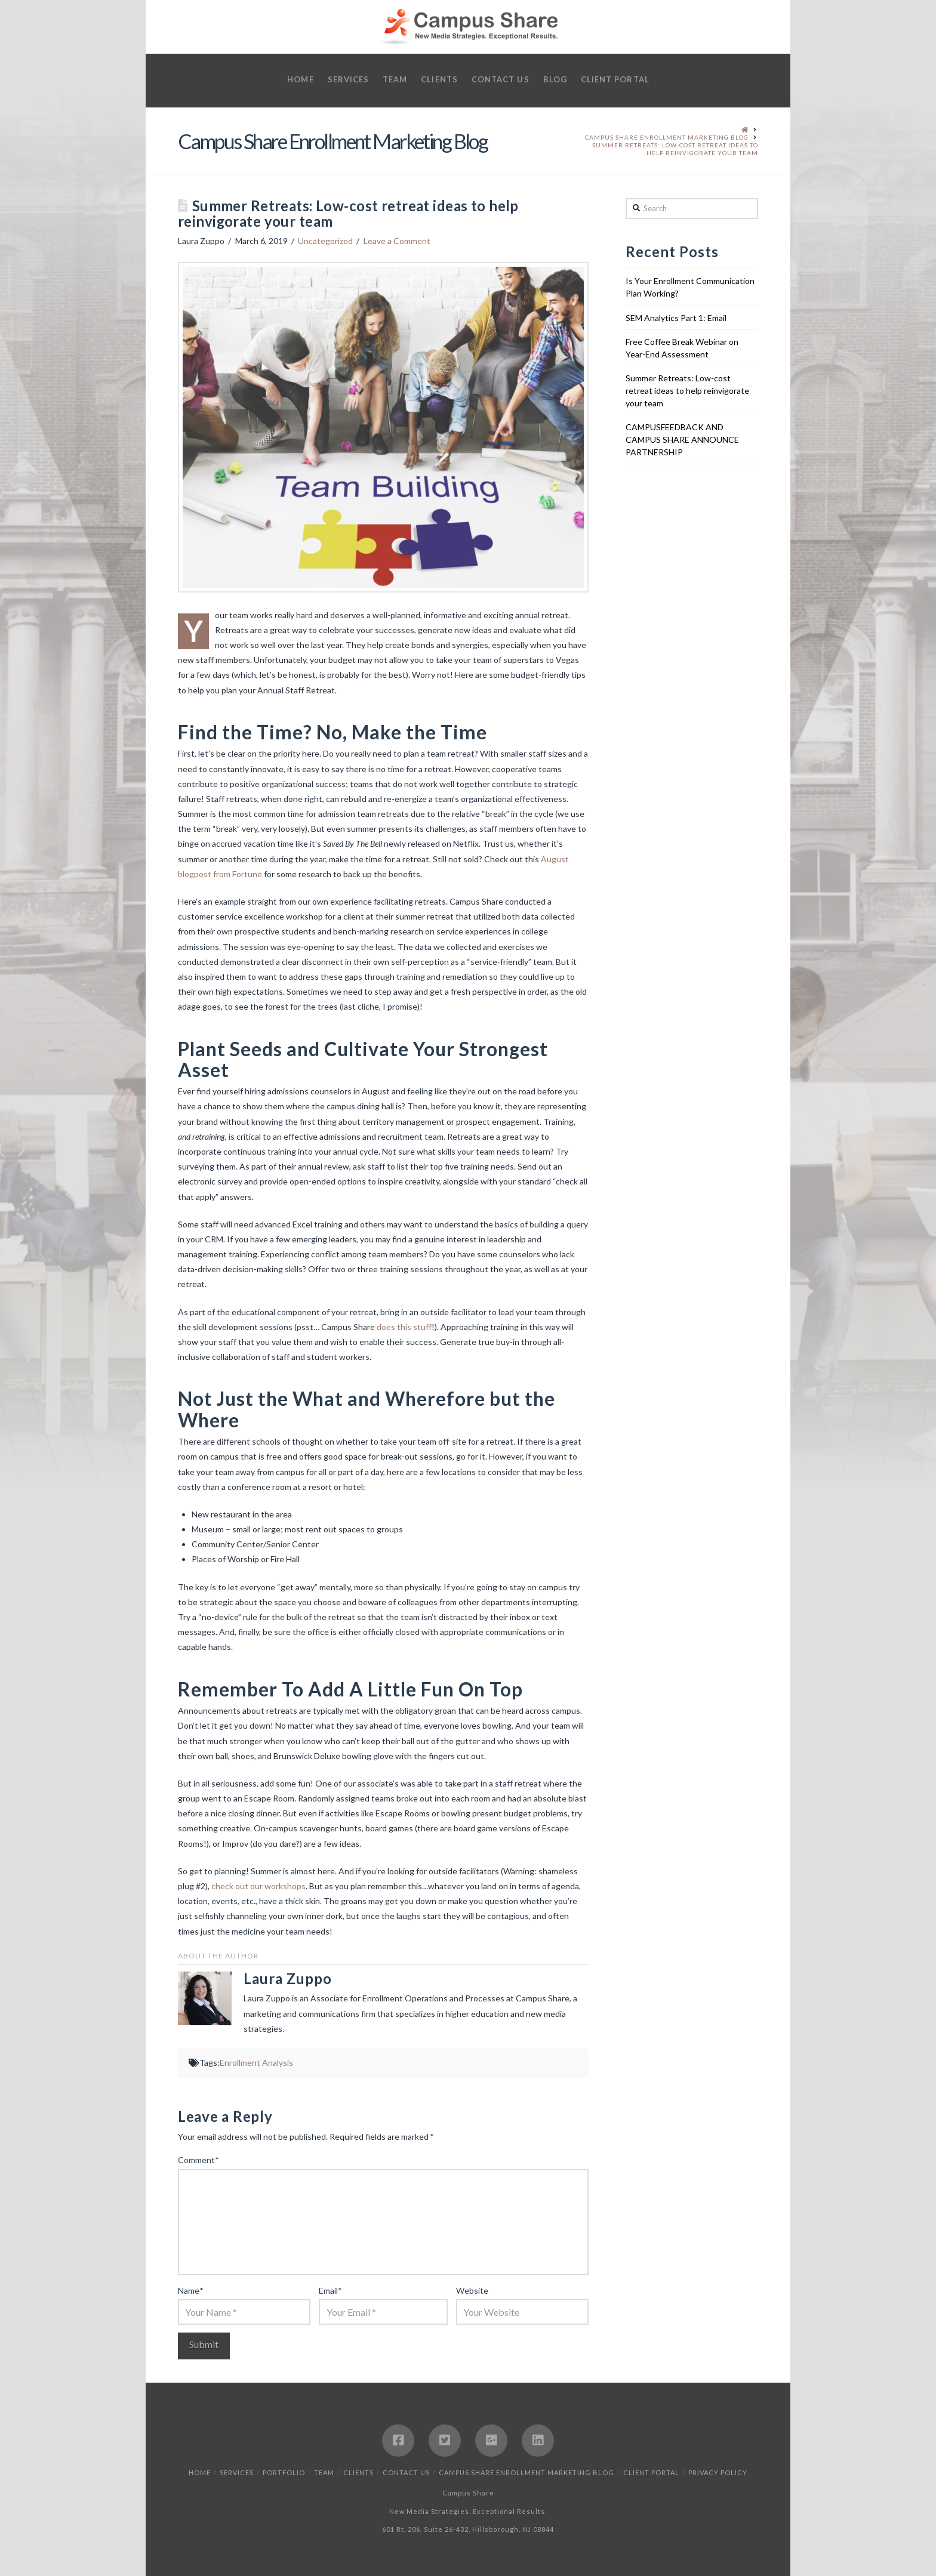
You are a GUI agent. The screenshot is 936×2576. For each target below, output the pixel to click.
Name (190, 2290)
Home (200, 2472)
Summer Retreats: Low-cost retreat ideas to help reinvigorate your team (687, 390)
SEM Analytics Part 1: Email (676, 318)
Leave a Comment (397, 241)
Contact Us (406, 2472)
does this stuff (404, 1327)
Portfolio (284, 2472)
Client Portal (651, 2472)
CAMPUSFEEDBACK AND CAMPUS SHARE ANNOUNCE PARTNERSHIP (682, 439)
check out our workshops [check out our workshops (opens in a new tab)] (258, 1886)
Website (472, 2290)
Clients (358, 2472)
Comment (198, 2160)
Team (324, 2472)
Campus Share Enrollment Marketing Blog (526, 2472)
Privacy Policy (717, 2472)
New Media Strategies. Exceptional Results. (468, 2511)
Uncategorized (325, 241)
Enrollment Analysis (256, 2062)
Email (330, 2290)
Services (237, 2472)
